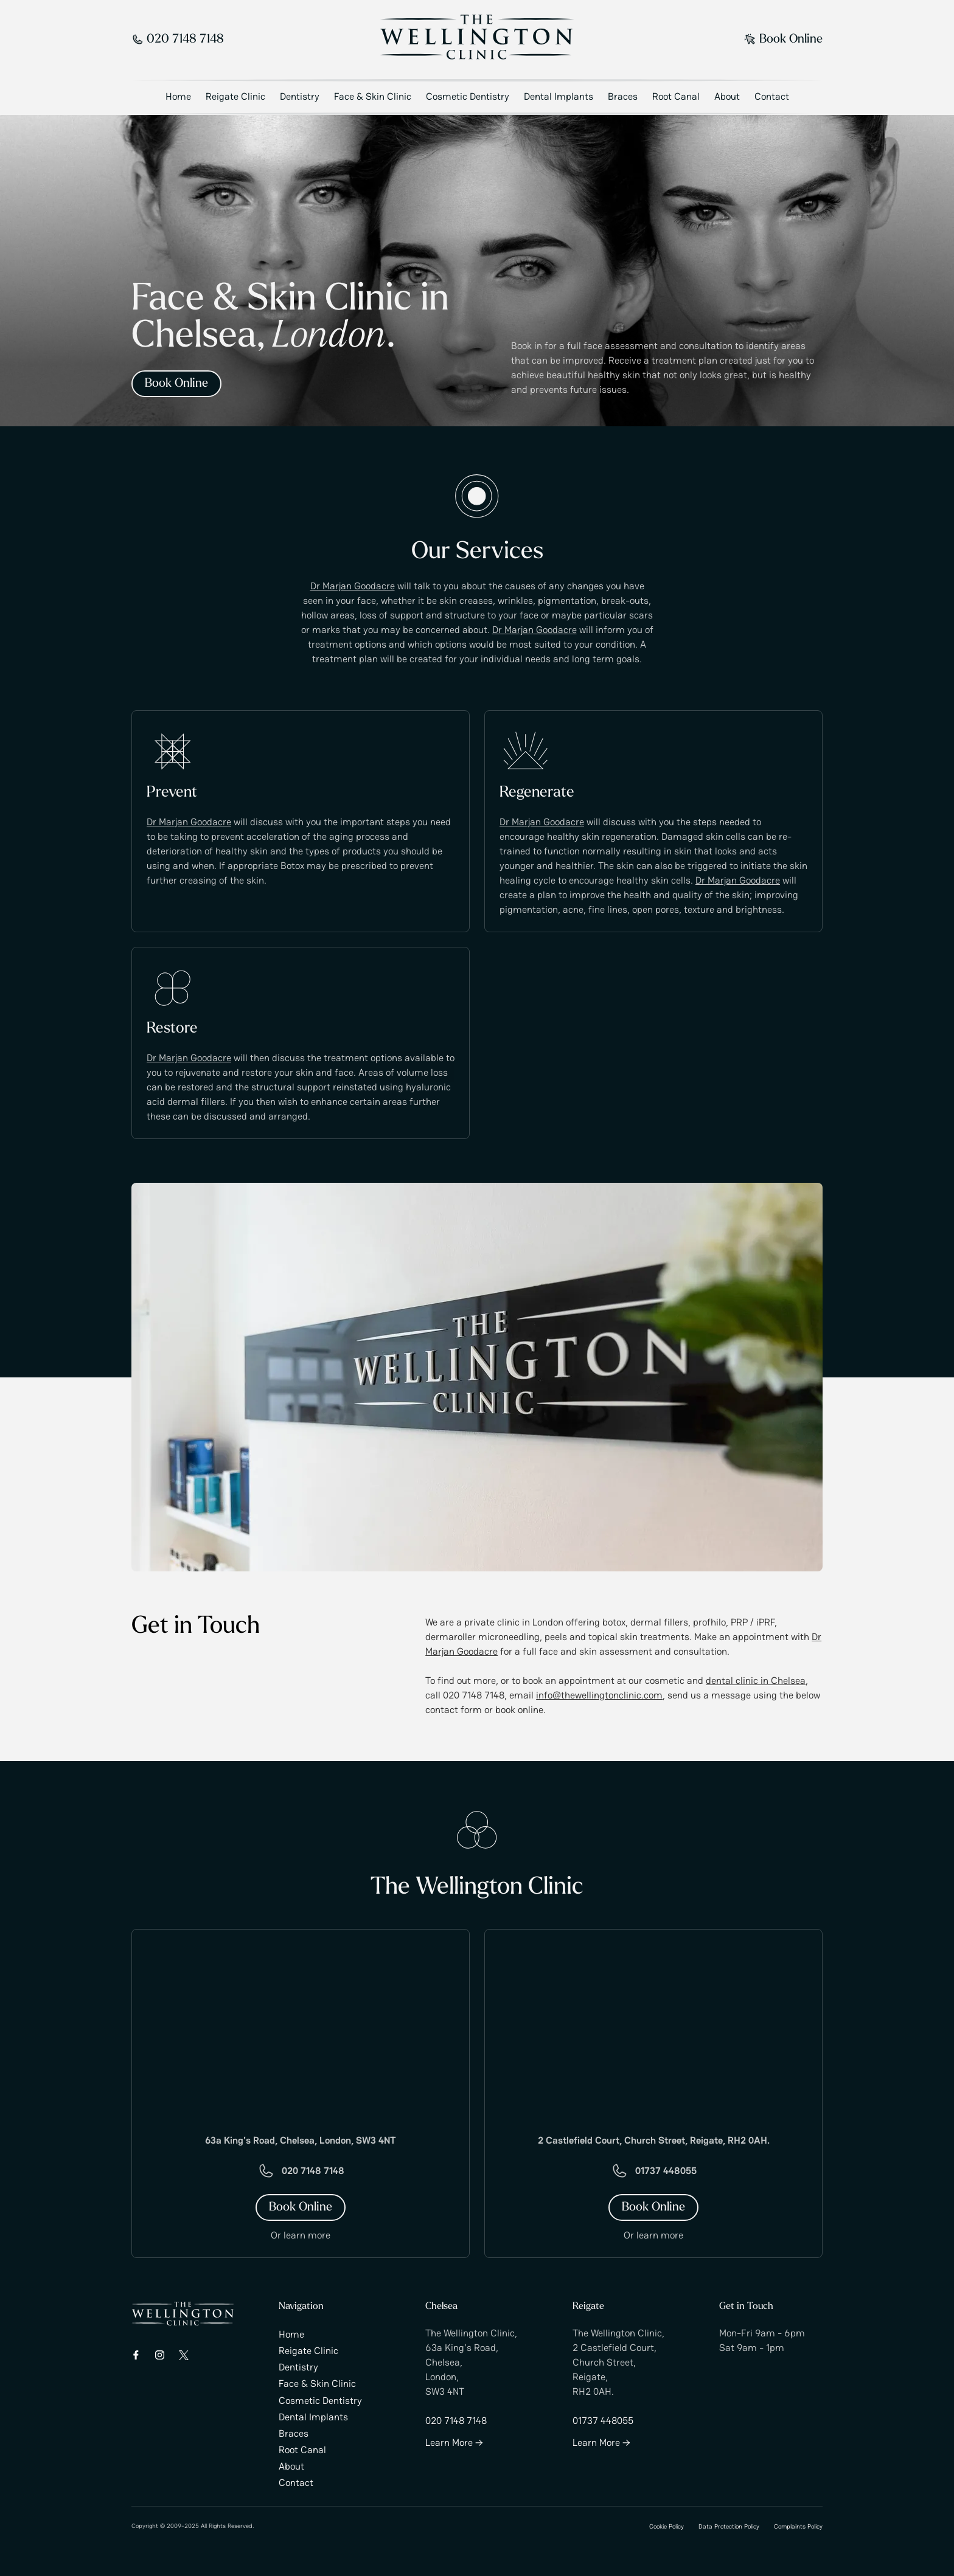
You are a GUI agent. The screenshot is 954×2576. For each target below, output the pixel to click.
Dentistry (299, 96)
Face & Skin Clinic (372, 96)
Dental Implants (558, 96)
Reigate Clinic (235, 96)
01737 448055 (666, 2171)
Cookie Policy (666, 2526)
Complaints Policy (798, 2526)
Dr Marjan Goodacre (352, 586)
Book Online (783, 39)
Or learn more (300, 2235)
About (727, 96)
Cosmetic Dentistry (467, 96)
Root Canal (676, 96)
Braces (623, 96)
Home (178, 96)
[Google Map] (300, 2024)
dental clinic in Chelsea (756, 1680)
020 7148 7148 (177, 39)
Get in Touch (746, 2307)
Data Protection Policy (728, 2526)
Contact (771, 96)
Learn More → (454, 2443)
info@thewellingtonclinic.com (599, 1695)
